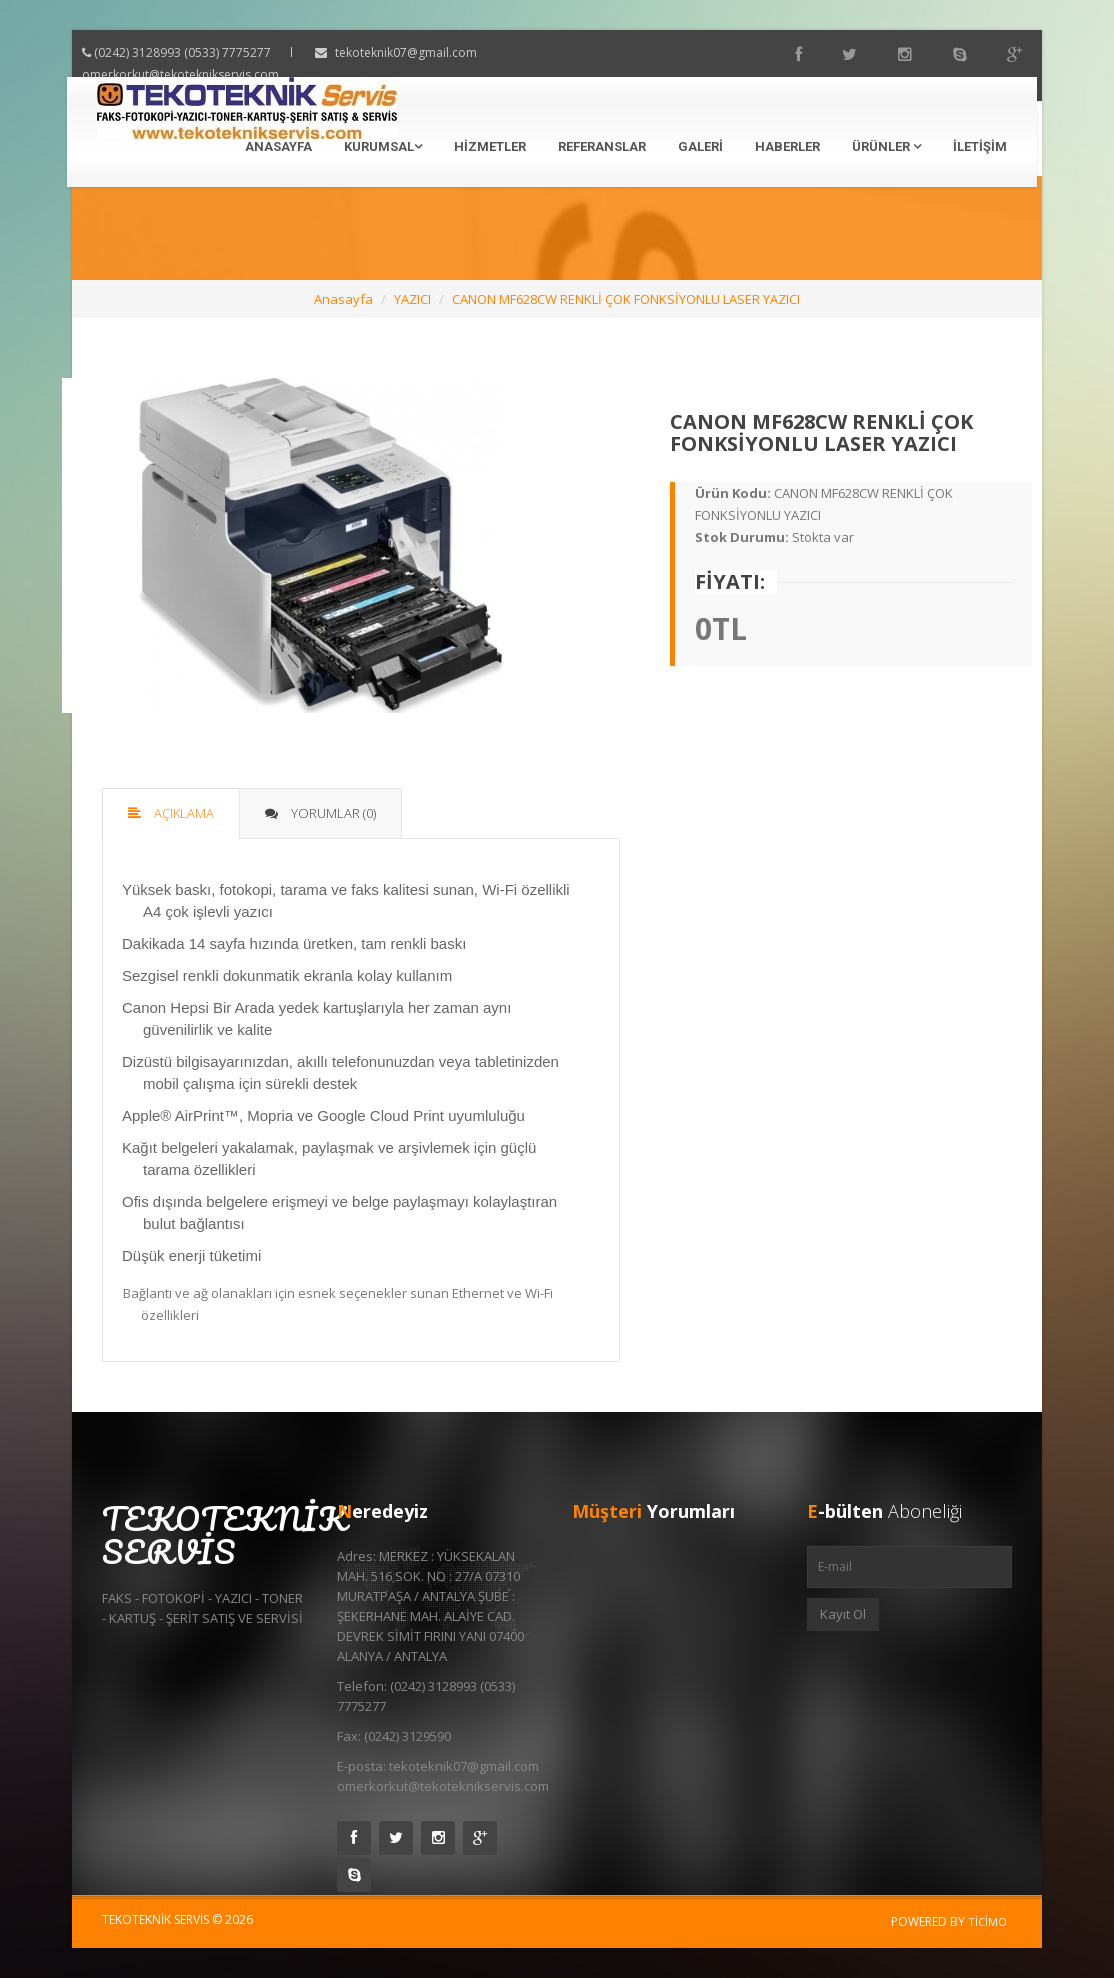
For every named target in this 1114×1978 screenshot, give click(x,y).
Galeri (700, 146)
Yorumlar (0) (320, 813)
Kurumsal (383, 146)
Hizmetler (490, 146)
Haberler (787, 146)
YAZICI (412, 299)
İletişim (980, 146)
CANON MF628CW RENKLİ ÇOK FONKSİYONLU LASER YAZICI (626, 299)
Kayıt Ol (843, 1614)
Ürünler (886, 146)
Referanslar (602, 146)
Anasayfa (278, 146)
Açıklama (171, 813)
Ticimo (987, 1921)
